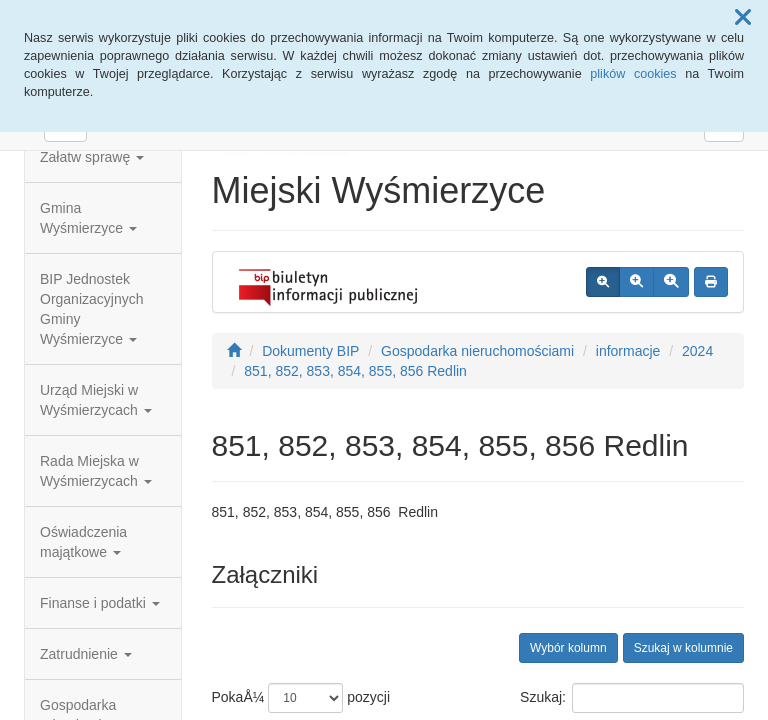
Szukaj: (632, 698)
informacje (628, 351)
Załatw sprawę (92, 157)
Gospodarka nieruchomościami (477, 351)
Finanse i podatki (100, 603)
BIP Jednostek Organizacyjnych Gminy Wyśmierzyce (92, 309)
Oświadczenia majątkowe (83, 542)
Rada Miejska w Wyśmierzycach (96, 471)
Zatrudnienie (86, 654)
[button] (743, 18)
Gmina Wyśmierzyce (88, 218)
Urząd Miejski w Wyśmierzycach (96, 400)
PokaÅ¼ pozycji (301, 698)
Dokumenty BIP (310, 351)
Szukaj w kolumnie (683, 648)
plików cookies (633, 74)
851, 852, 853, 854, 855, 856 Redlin (355, 371)
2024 (697, 351)
